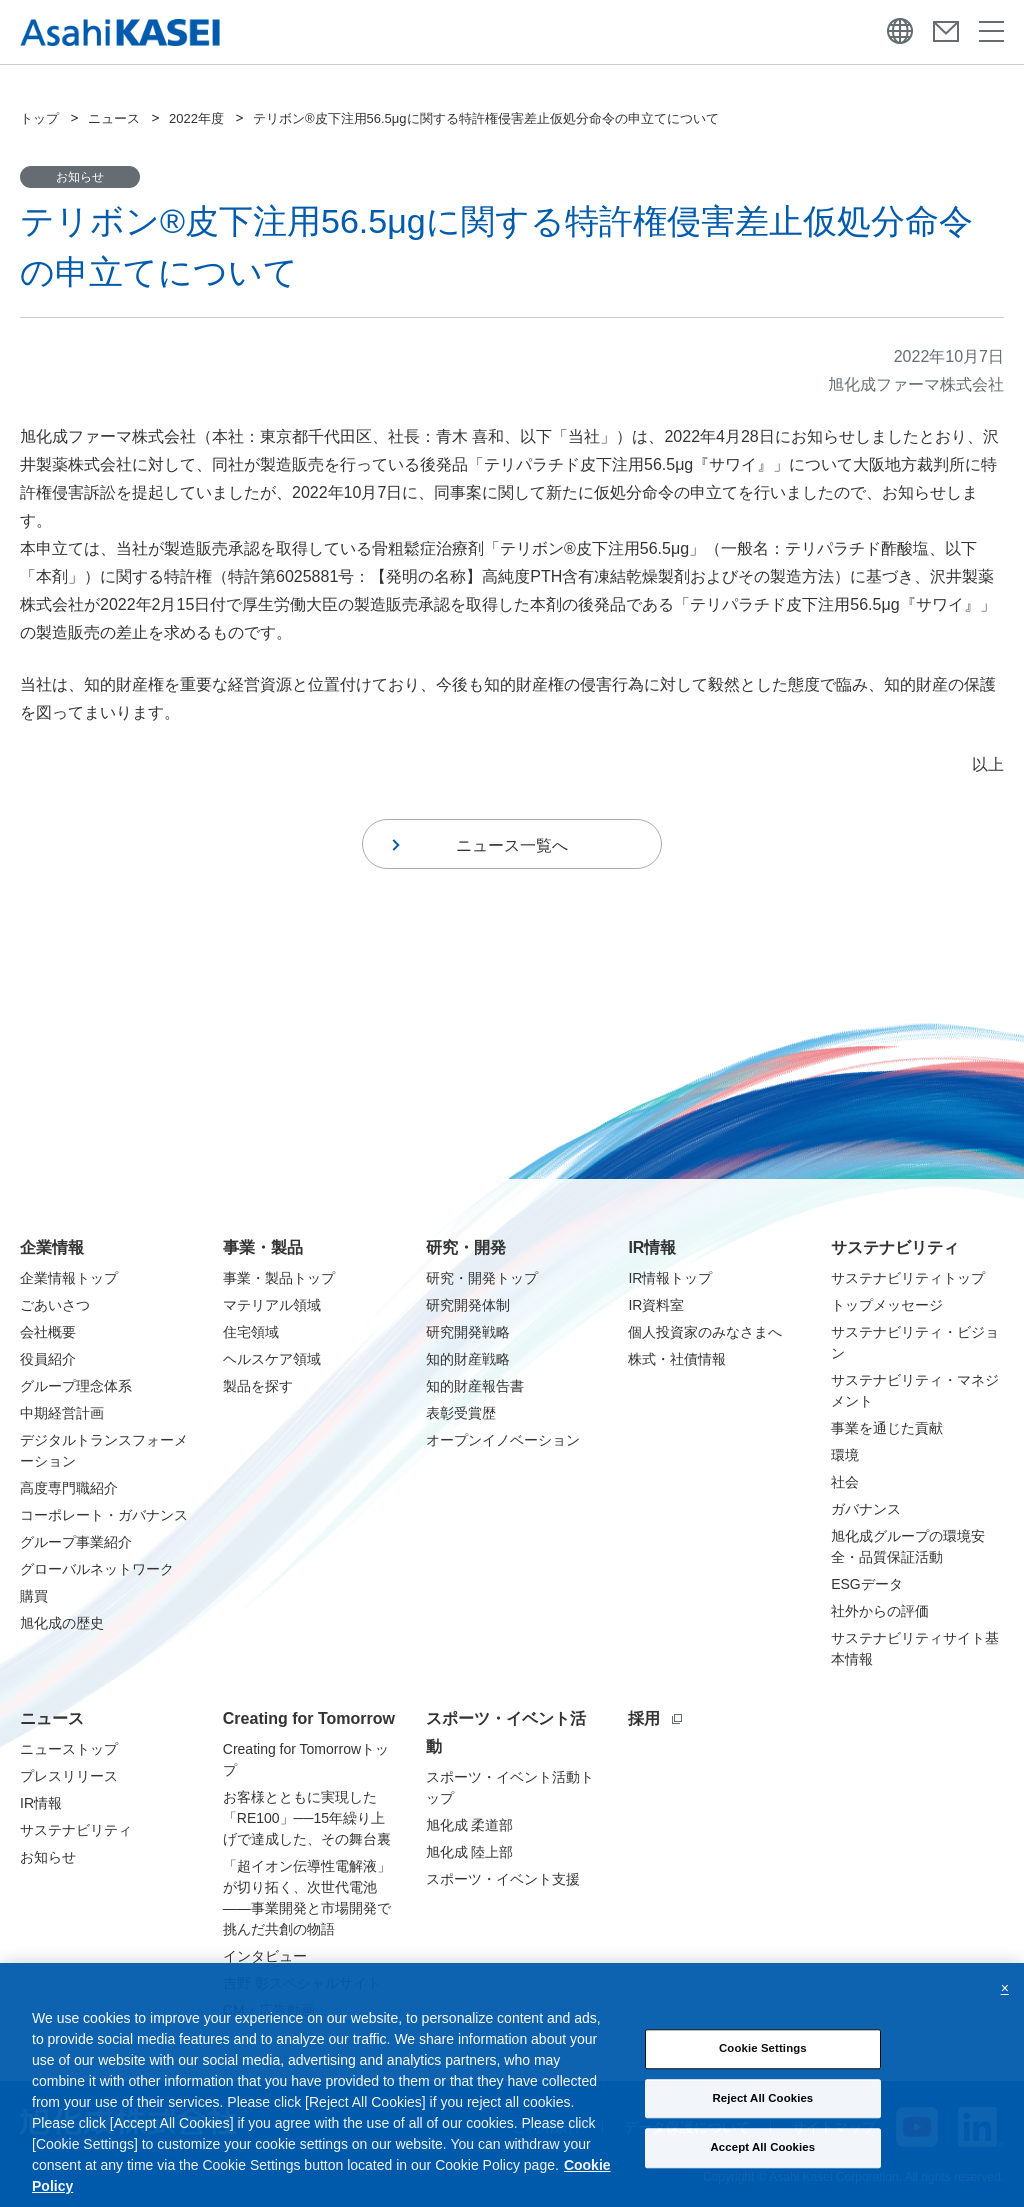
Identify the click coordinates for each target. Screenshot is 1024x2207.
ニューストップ (69, 1749)
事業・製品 (263, 1247)
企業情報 (52, 1247)
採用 (655, 1718)
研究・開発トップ (482, 1278)
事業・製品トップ (279, 1278)
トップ (39, 118)
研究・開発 (466, 1247)
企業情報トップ (69, 1278)
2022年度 (196, 118)
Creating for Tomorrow (309, 1718)
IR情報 (652, 1247)
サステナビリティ (895, 1247)
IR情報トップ (670, 1278)
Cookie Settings (763, 2139)
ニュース (114, 118)
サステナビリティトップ (908, 1278)
